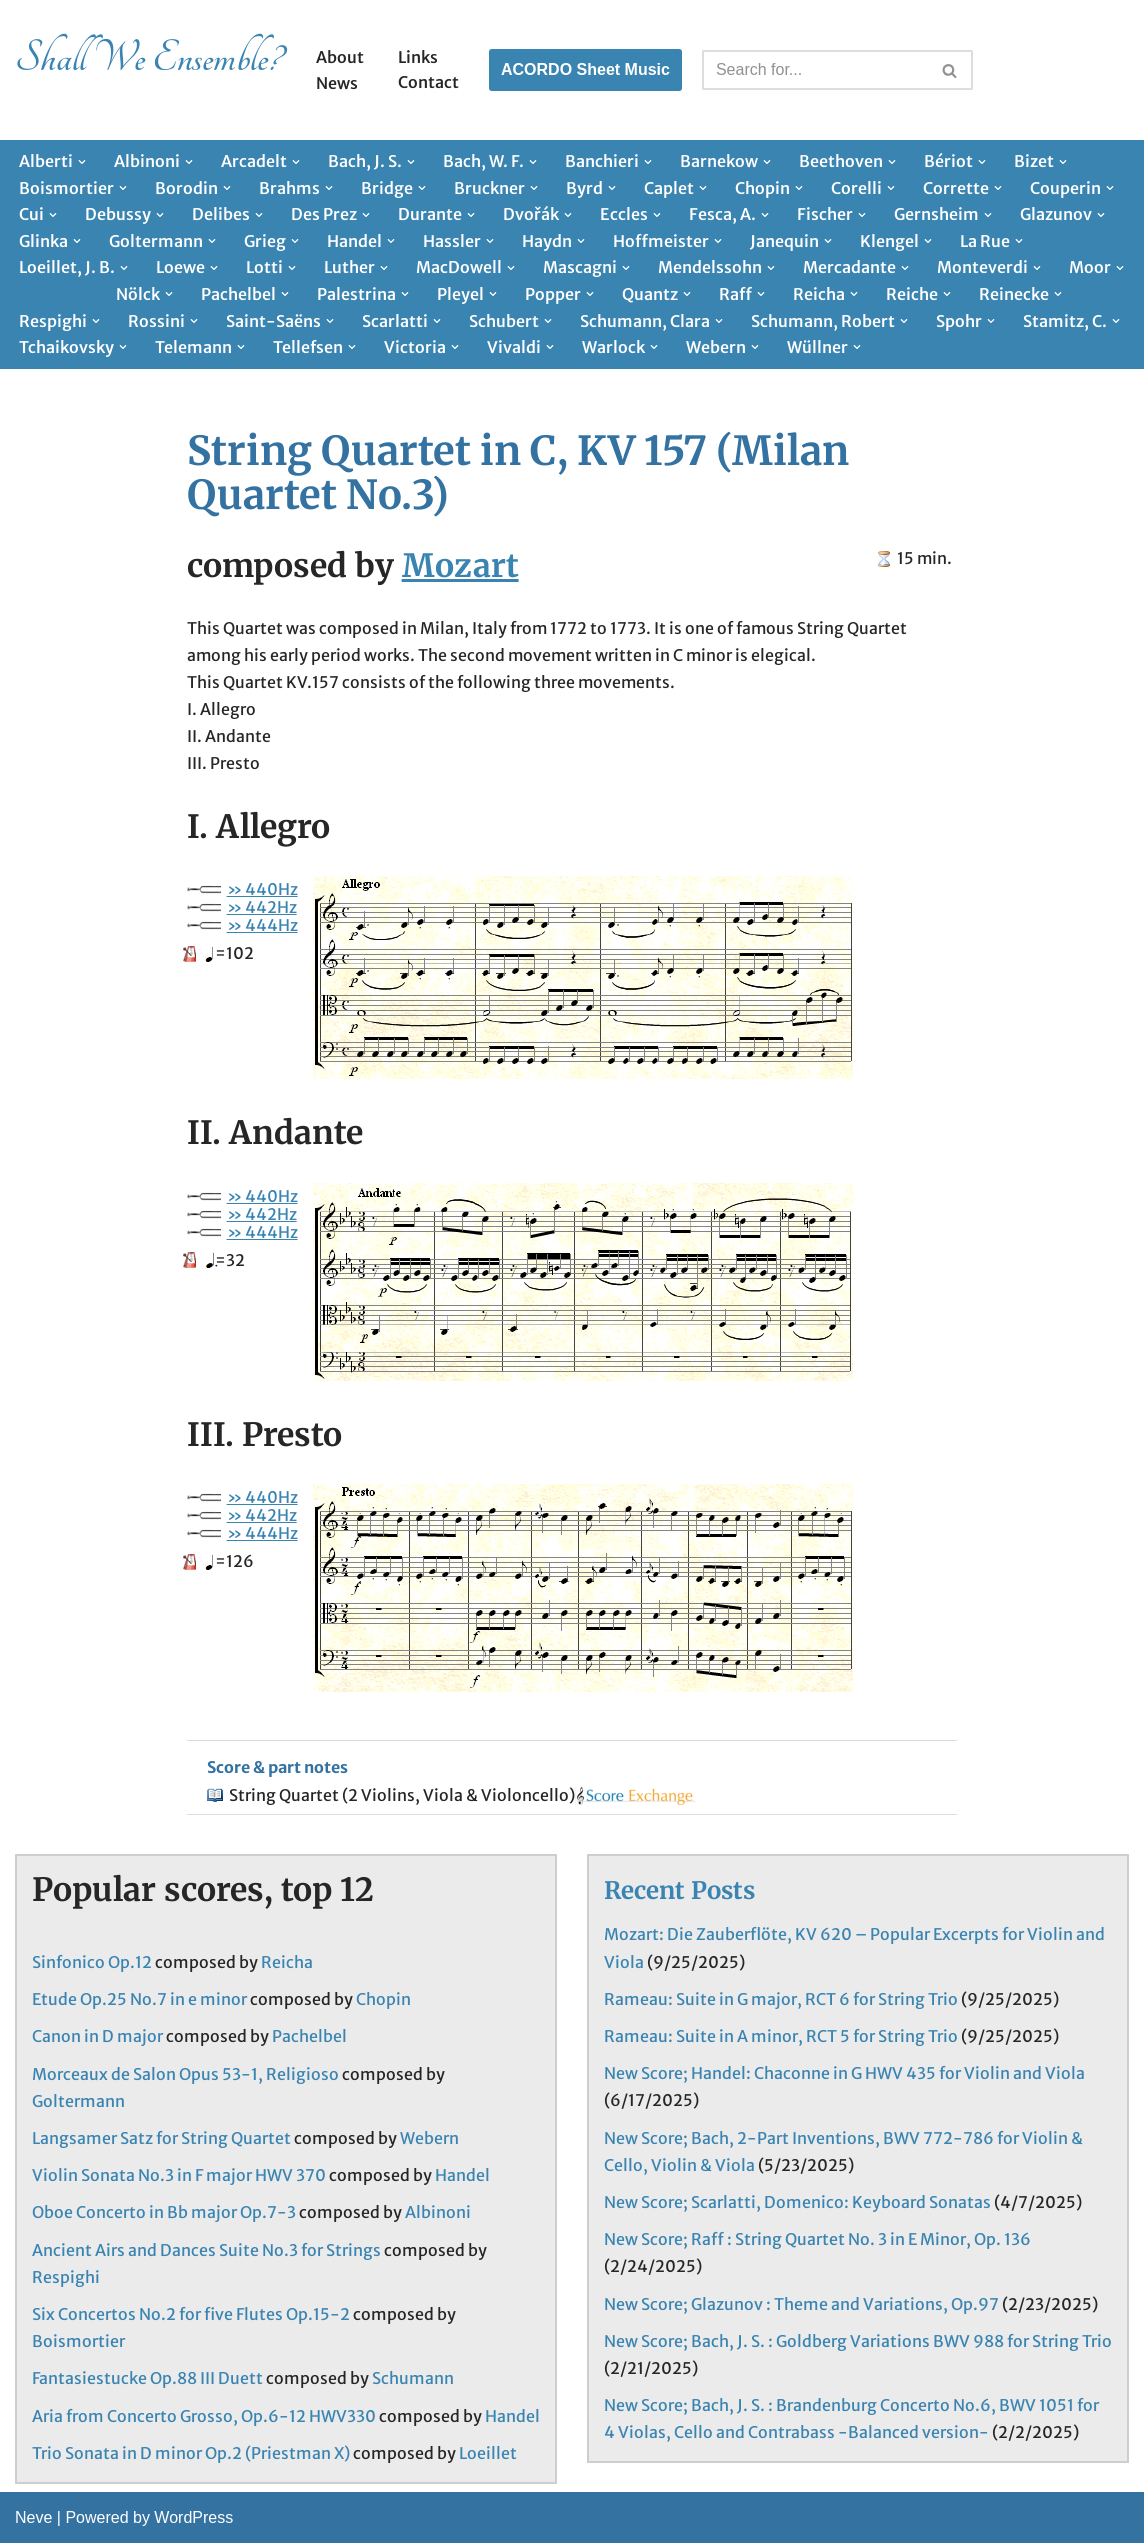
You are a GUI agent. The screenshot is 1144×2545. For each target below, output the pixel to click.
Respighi (66, 2279)
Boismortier (78, 2343)
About (340, 57)
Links (418, 57)
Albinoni (438, 2214)
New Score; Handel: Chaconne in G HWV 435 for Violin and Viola (844, 2075)
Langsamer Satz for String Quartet (161, 2140)
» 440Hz (262, 890)
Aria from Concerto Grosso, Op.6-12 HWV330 (204, 2417)
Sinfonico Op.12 (92, 1964)
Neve (33, 2519)
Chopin (383, 2001)
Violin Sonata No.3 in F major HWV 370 (179, 2177)
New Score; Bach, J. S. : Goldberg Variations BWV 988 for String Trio (858, 2343)
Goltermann (78, 2103)
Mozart (460, 566)
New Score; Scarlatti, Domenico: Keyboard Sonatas (797, 2204)
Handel (462, 2177)
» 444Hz (262, 926)
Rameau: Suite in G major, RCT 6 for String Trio (781, 2001)
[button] (82, 162)
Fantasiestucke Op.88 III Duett (147, 2380)
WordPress (193, 2519)
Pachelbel (309, 2038)
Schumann (413, 2380)
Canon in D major (97, 2038)
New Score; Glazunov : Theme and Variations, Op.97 (801, 2305)
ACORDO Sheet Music (585, 69)
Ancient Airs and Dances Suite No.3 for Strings (206, 2252)
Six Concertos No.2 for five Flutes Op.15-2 (191, 2316)
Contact (428, 82)
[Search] (815, 70)
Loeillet (488, 2455)
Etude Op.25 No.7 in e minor (139, 2001)
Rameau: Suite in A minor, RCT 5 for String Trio (781, 2038)
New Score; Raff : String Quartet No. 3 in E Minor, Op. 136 (817, 2241)
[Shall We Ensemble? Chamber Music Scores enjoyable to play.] (148, 70)
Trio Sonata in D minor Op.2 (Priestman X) (191, 2455)
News (337, 83)
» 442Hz (262, 908)
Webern (429, 2140)
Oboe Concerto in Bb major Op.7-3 (164, 2214)
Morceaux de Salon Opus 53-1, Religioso (185, 2076)
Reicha (287, 1964)
